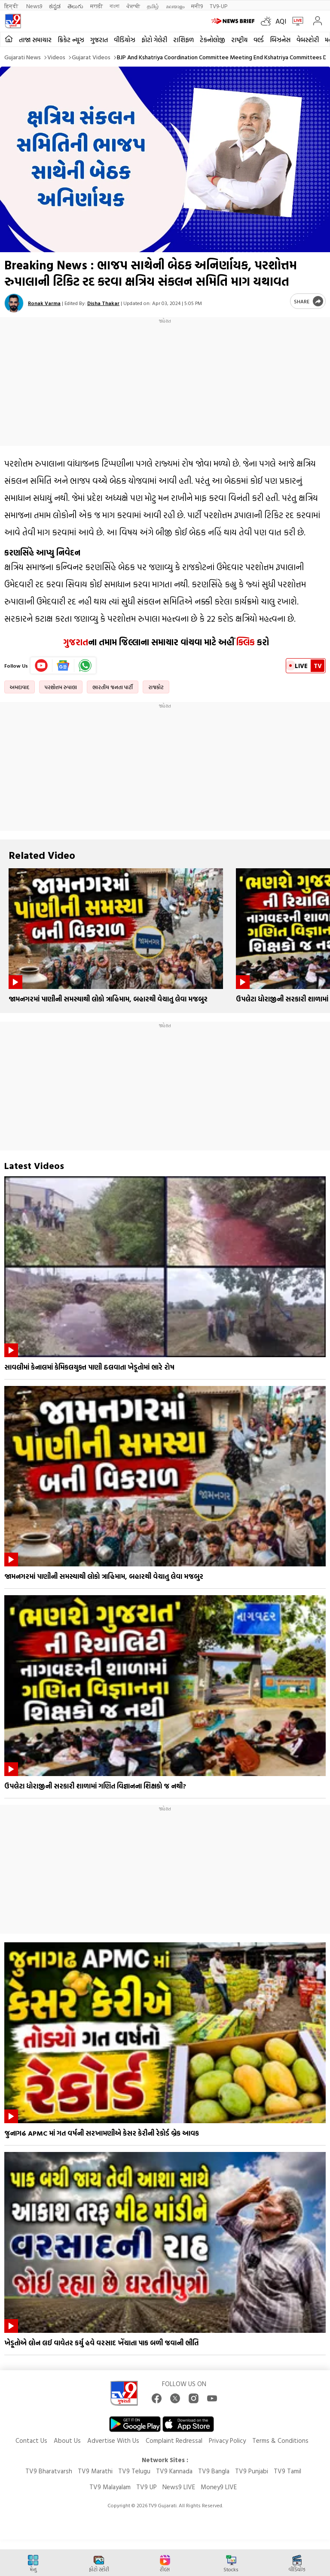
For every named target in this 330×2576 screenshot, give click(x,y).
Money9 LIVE (219, 2487)
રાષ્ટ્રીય (239, 40)
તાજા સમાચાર (35, 40)
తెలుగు (75, 6)
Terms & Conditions (280, 2440)
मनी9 (197, 6)
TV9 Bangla (213, 2471)
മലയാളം (175, 6)
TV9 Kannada (174, 2471)
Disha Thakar (103, 303)
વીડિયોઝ (124, 40)
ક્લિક (244, 641)
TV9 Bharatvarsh (48, 2471)
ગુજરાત (99, 40)
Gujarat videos (91, 56)
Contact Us (31, 2440)
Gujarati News (22, 56)
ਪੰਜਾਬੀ (133, 6)
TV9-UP (218, 6)
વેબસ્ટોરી (307, 40)
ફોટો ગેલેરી (154, 40)
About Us (67, 2440)
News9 (34, 6)
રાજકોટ (156, 687)
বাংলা (114, 6)
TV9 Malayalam (110, 2487)
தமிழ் (153, 6)
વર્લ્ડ (259, 40)
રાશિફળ (183, 40)
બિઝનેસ (280, 40)
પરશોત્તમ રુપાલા (61, 687)
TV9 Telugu (134, 2471)
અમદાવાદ (19, 687)
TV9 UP (146, 2487)
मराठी (96, 6)
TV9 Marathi (95, 2471)
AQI (280, 21)
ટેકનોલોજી (212, 40)
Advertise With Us (113, 2440)
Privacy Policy (227, 2440)
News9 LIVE (178, 2487)
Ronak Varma (44, 303)
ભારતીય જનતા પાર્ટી (112, 687)
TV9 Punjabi (251, 2471)
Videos (56, 56)
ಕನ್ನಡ (55, 6)
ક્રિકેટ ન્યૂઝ (71, 40)
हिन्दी (11, 6)
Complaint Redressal (174, 2440)
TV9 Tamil (287, 2471)
